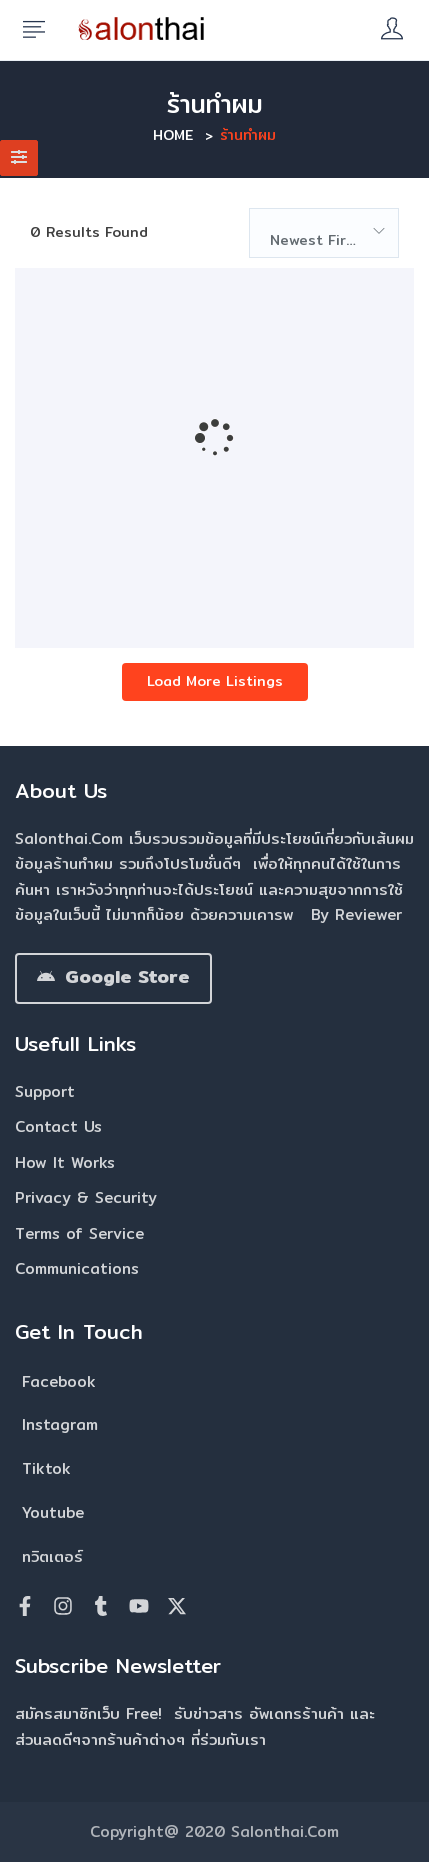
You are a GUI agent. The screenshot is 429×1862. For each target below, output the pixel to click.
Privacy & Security (86, 1197)
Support (45, 1091)
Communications (77, 1268)
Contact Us (58, 1126)
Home (173, 135)
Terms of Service (79, 1233)
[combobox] (324, 233)
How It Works (65, 1162)
